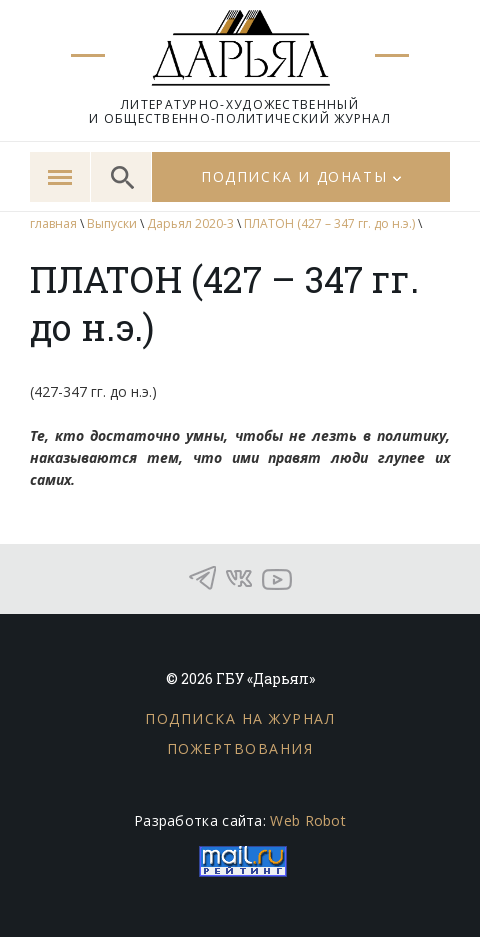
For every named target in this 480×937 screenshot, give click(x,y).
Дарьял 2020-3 (190, 223)
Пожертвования (240, 748)
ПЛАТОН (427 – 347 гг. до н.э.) (329, 223)
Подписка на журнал (240, 718)
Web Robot (308, 820)
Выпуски (112, 223)
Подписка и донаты (294, 176)
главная (53, 223)
